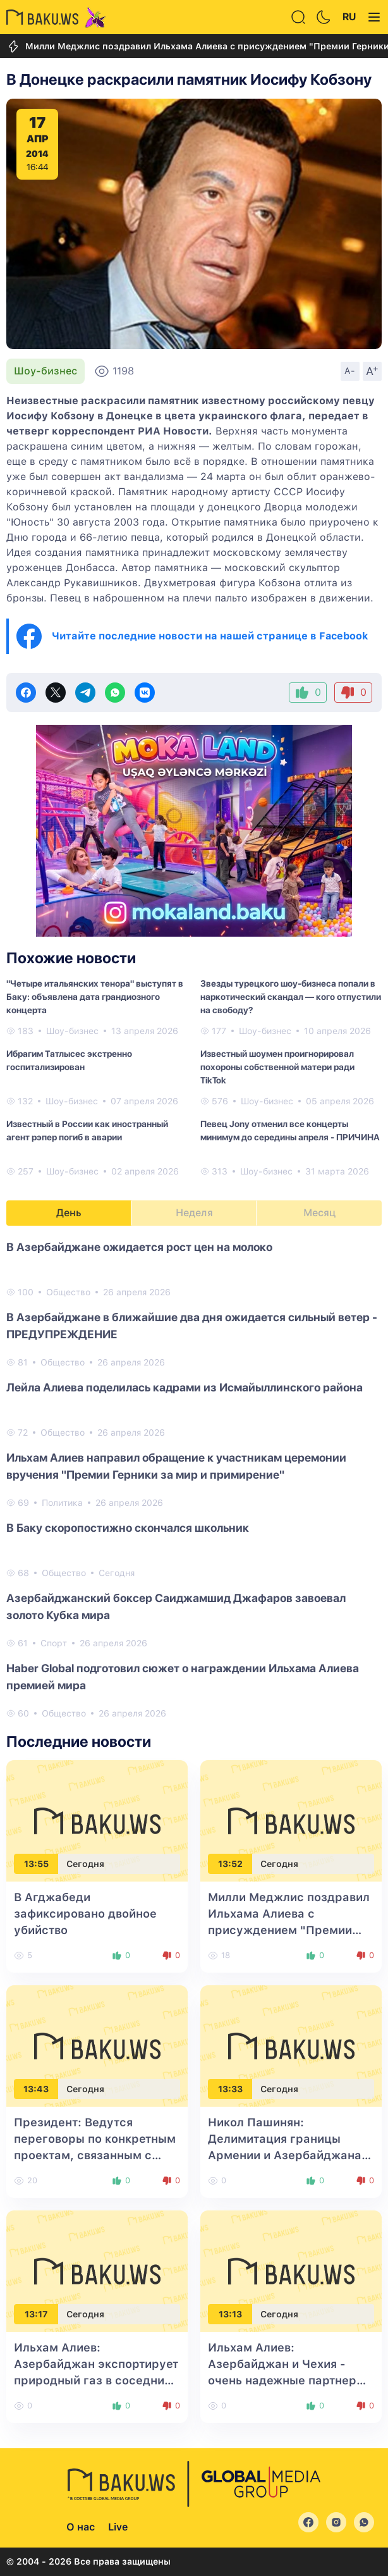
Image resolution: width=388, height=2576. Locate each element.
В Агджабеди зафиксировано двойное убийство (85, 1913)
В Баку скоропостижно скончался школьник (127, 1527)
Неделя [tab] (194, 1213)
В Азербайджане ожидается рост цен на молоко (139, 1247)
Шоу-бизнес (45, 371)
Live (118, 2527)
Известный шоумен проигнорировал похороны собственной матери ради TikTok (277, 1067)
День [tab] (69, 1213)
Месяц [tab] (319, 1213)
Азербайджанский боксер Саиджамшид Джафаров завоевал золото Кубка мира (176, 1606)
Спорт (53, 1643)
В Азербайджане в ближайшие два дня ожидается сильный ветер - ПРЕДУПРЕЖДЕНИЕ (191, 1325)
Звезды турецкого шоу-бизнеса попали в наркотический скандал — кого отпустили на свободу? (290, 996)
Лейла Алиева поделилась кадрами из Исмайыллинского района (184, 1387)
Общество (68, 1292)
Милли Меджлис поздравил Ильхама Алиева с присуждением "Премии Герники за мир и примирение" (289, 1929)
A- (350, 371)
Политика (62, 1503)
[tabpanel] (194, 1479)
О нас (80, 2527)
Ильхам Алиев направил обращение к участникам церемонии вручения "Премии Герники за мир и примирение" (176, 1466)
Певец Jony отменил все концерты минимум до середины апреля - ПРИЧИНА (290, 1130)
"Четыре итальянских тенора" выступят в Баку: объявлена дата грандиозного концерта (94, 996)
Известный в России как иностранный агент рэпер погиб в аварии (87, 1130)
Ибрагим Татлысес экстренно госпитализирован (69, 1060)
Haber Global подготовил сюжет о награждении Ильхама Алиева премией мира (182, 1676)
